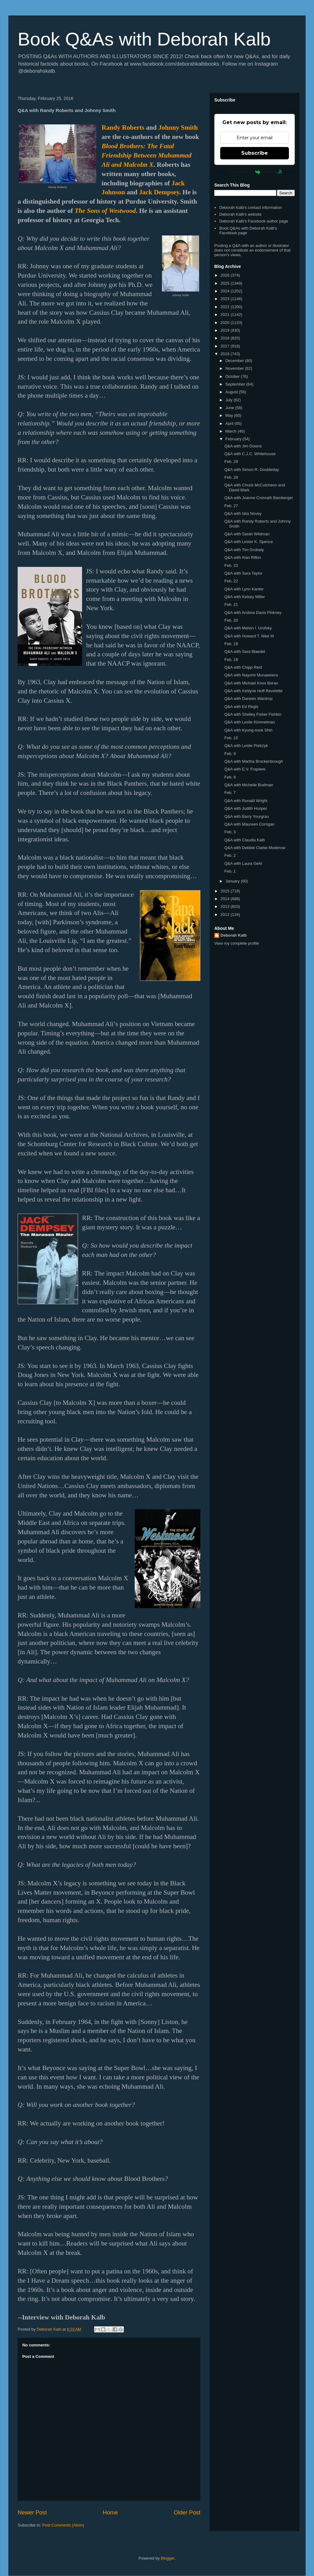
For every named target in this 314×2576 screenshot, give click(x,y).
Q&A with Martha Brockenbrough (253, 761)
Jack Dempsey (159, 192)
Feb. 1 (230, 871)
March (231, 431)
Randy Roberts (123, 127)
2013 (225, 906)
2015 (225, 891)
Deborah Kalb (233, 935)
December (235, 360)
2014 (225, 898)
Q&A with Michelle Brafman (248, 785)
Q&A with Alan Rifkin (242, 557)
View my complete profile (236, 943)
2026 (225, 275)
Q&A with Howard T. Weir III (249, 636)
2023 (225, 298)
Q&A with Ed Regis (241, 706)
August (232, 392)
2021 (225, 314)
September (235, 384)
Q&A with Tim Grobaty (244, 549)
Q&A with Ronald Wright (245, 800)
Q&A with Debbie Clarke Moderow (254, 847)
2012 (225, 914)
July (229, 400)
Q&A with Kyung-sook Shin (248, 730)
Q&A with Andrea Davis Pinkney (252, 612)
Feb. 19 (231, 643)
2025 (225, 283)
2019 (225, 330)
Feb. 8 (230, 777)
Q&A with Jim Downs (243, 446)
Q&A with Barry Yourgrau (246, 816)
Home (110, 2512)
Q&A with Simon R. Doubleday (251, 469)
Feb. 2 (230, 855)
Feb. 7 (230, 792)
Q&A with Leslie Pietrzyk (246, 745)
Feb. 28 (231, 477)
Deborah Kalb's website (240, 214)
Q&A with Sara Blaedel (244, 651)
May (229, 415)
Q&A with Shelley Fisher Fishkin (252, 714)
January (233, 881)
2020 (225, 322)
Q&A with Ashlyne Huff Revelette (253, 690)
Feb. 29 (231, 461)
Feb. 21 (231, 604)
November (235, 368)
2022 (225, 306)
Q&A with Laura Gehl (243, 863)
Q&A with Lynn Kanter (244, 589)
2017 (225, 346)
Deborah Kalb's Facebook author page (253, 221)
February (234, 439)
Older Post (187, 2512)
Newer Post (32, 2512)
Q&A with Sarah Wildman (246, 534)
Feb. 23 (231, 565)
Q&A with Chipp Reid (243, 667)
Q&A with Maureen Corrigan (249, 824)
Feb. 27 (231, 505)
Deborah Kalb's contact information (250, 207)
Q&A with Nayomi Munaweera (251, 675)
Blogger (167, 2558)
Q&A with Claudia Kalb (244, 840)
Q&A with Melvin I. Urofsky (248, 628)
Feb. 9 (230, 753)
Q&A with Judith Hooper (245, 808)
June (230, 407)
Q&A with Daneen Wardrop (248, 698)
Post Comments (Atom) (63, 2525)
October (233, 376)
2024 (225, 291)
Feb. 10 (231, 738)
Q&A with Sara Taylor (243, 573)
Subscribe (254, 153)
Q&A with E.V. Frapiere (244, 769)
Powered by (254, 171)
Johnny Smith (178, 127)
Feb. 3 (230, 832)
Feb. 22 (231, 581)
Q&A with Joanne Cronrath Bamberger (258, 497)
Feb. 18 (231, 659)
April (230, 423)
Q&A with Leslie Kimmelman (249, 722)
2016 (225, 354)
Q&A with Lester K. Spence (248, 541)
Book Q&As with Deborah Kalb (144, 39)
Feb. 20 (231, 620)
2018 (225, 338)
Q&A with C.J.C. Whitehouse (249, 453)
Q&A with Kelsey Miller (244, 596)
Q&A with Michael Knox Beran (251, 683)
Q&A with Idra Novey (242, 513)
